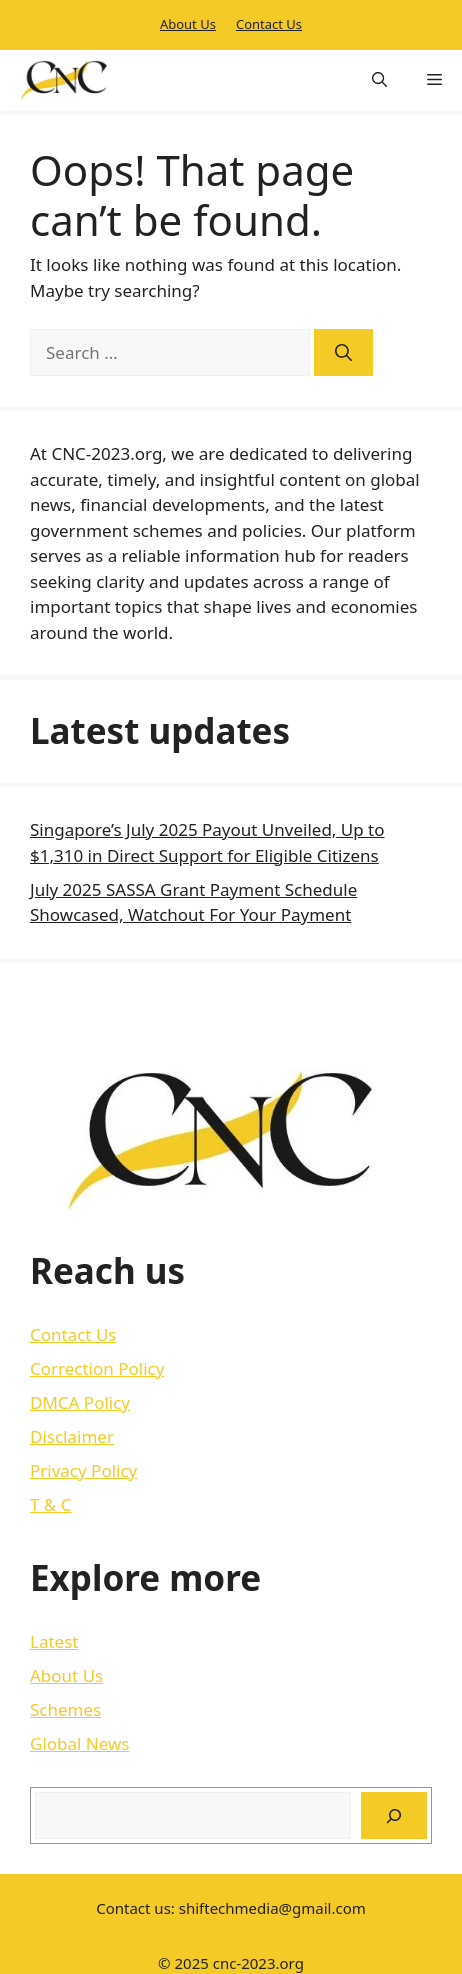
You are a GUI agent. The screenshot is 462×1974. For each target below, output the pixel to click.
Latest (54, 1641)
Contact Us (269, 24)
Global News (80, 1743)
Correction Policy (97, 1368)
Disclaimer (72, 1436)
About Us (188, 24)
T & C (50, 1504)
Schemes (65, 1709)
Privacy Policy (83, 1470)
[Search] (343, 353)
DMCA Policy (80, 1402)
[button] (379, 80)
